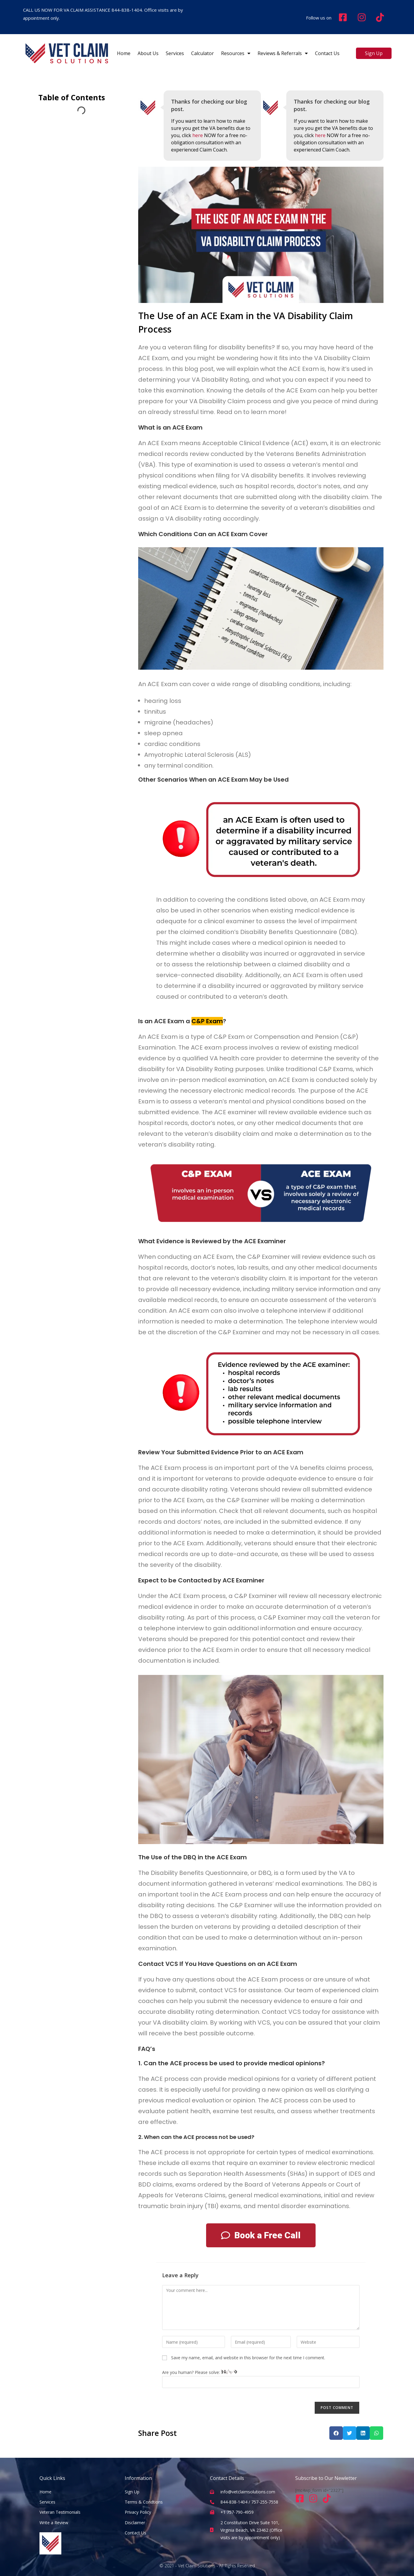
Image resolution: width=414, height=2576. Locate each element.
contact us (327, 53)
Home (123, 53)
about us (148, 53)
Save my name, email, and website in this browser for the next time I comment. (248, 2357)
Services (175, 53)
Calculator (202, 53)
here (197, 135)
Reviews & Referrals (283, 53)
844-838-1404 (127, 10)
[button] (336, 2433)
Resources (235, 53)
